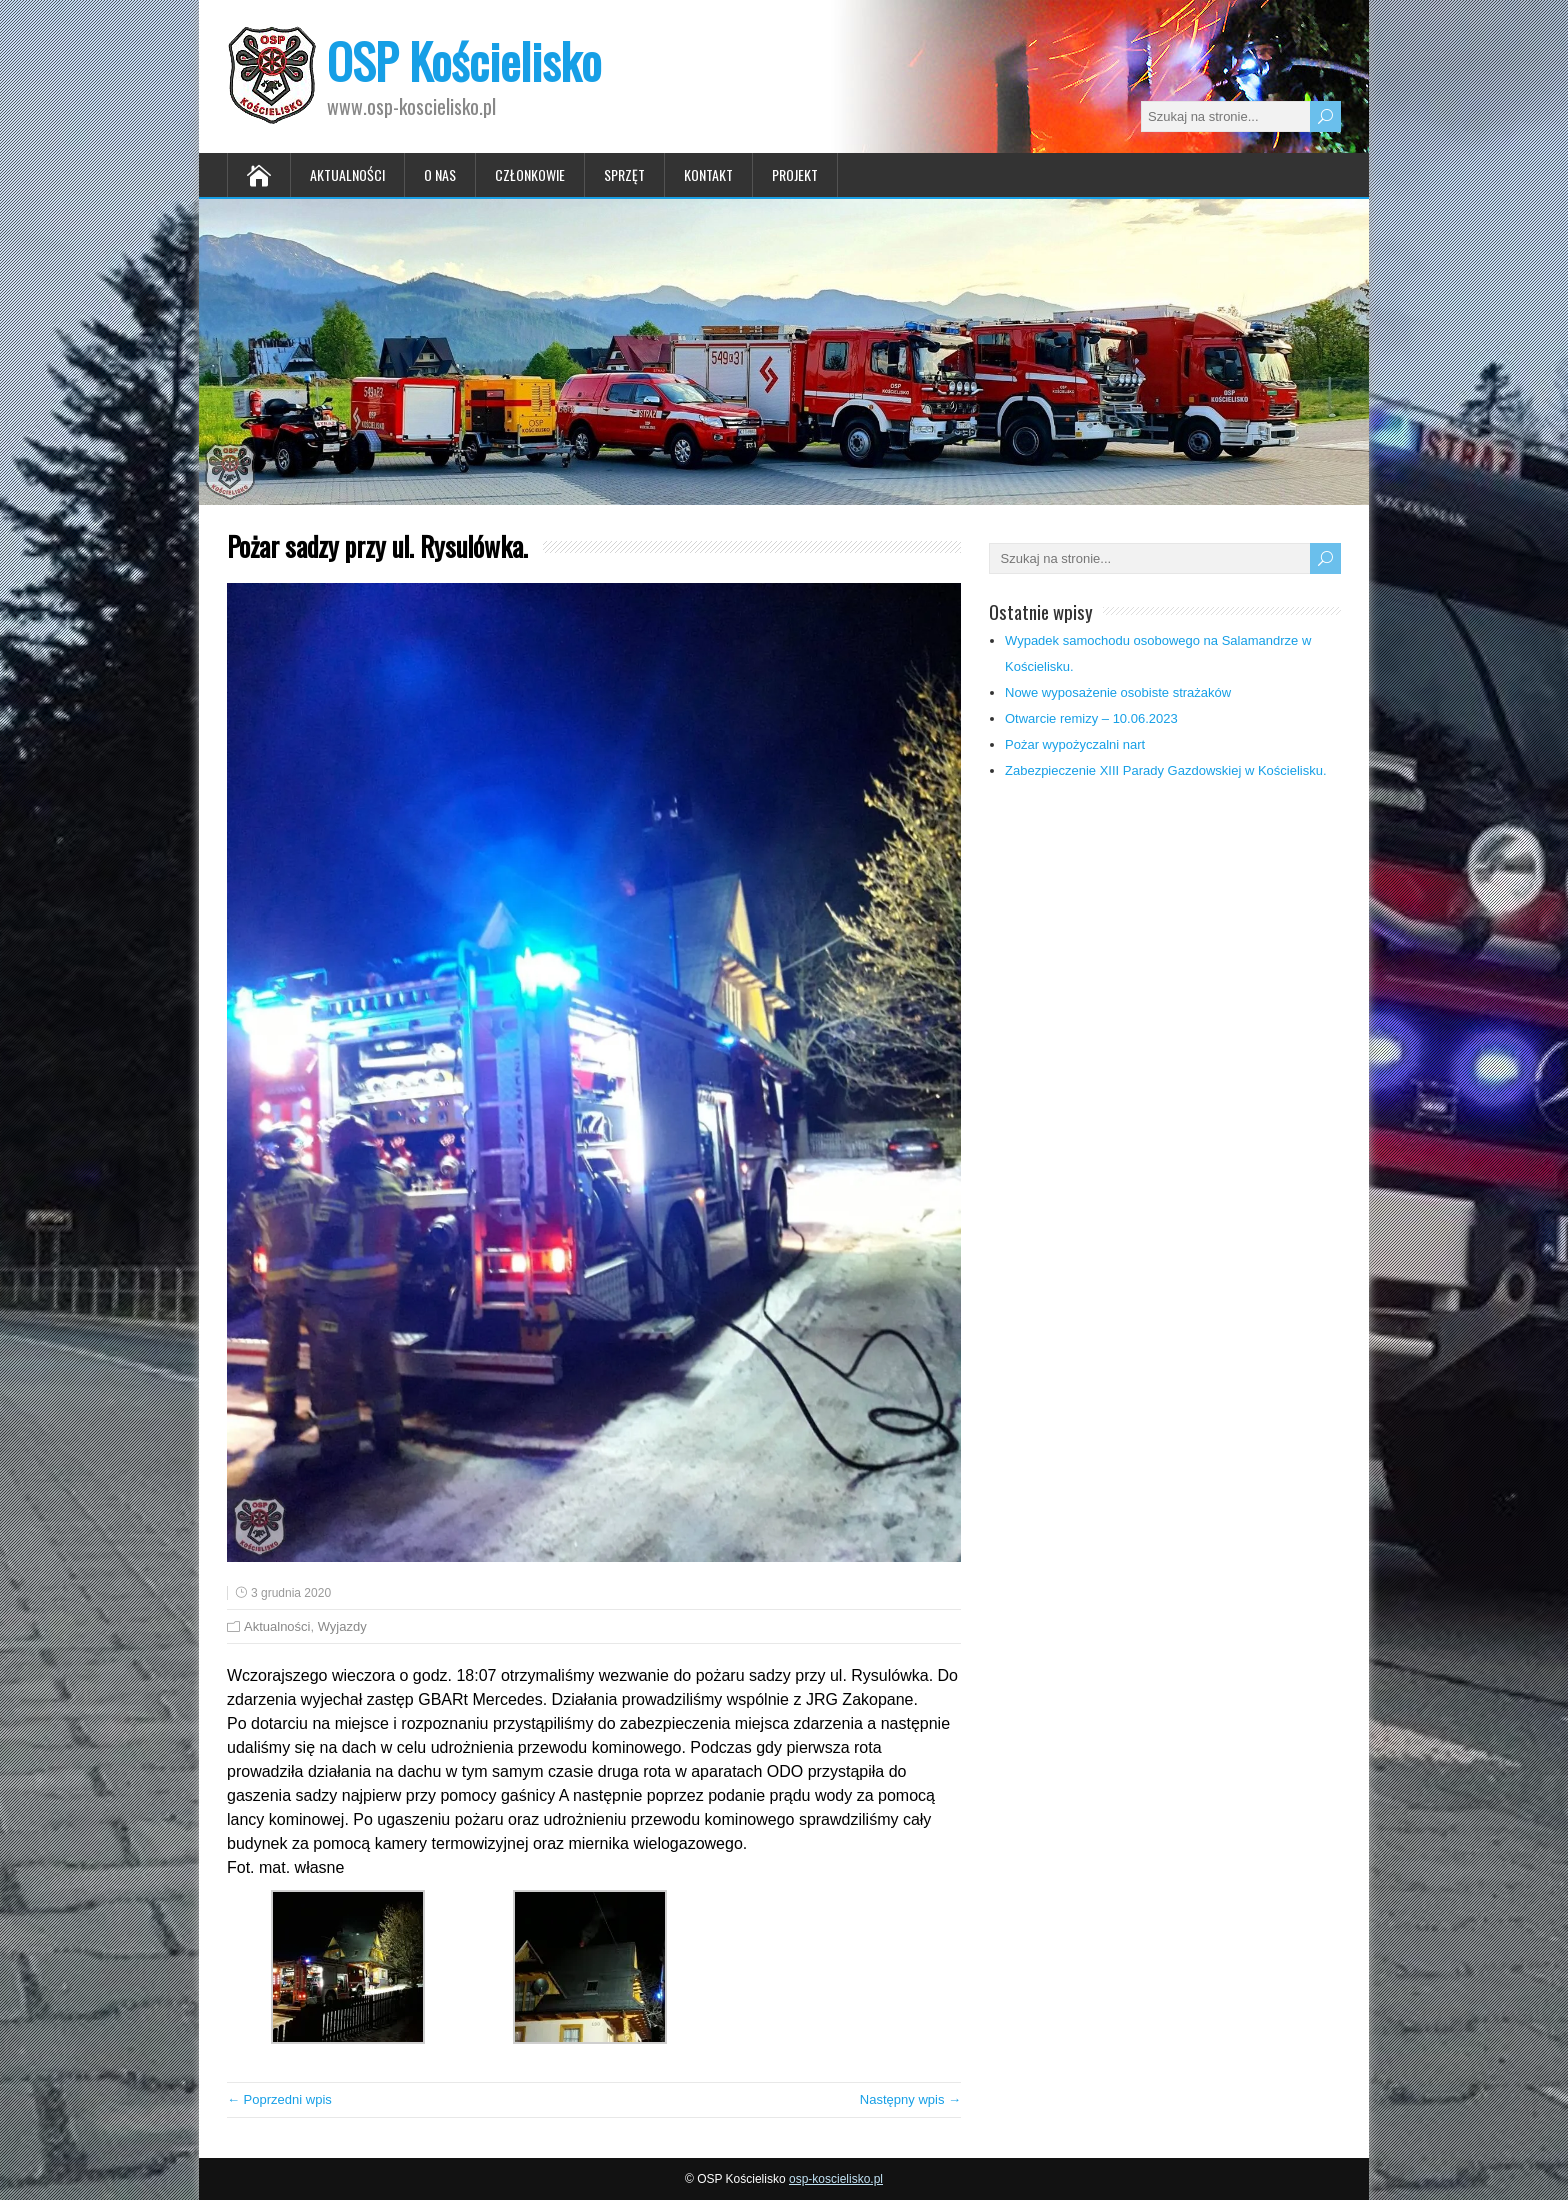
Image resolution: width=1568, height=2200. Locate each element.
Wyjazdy (342, 1626)
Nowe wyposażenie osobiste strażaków (1118, 692)
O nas (440, 174)
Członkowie (530, 174)
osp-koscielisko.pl (836, 2179)
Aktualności (347, 174)
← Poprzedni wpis (279, 2099)
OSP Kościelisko (464, 60)
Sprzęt (624, 174)
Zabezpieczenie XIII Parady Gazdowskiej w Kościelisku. (1166, 770)
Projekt (795, 174)
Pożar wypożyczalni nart (1075, 744)
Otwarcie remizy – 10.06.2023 (1091, 718)
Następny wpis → (910, 2099)
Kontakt (708, 174)
